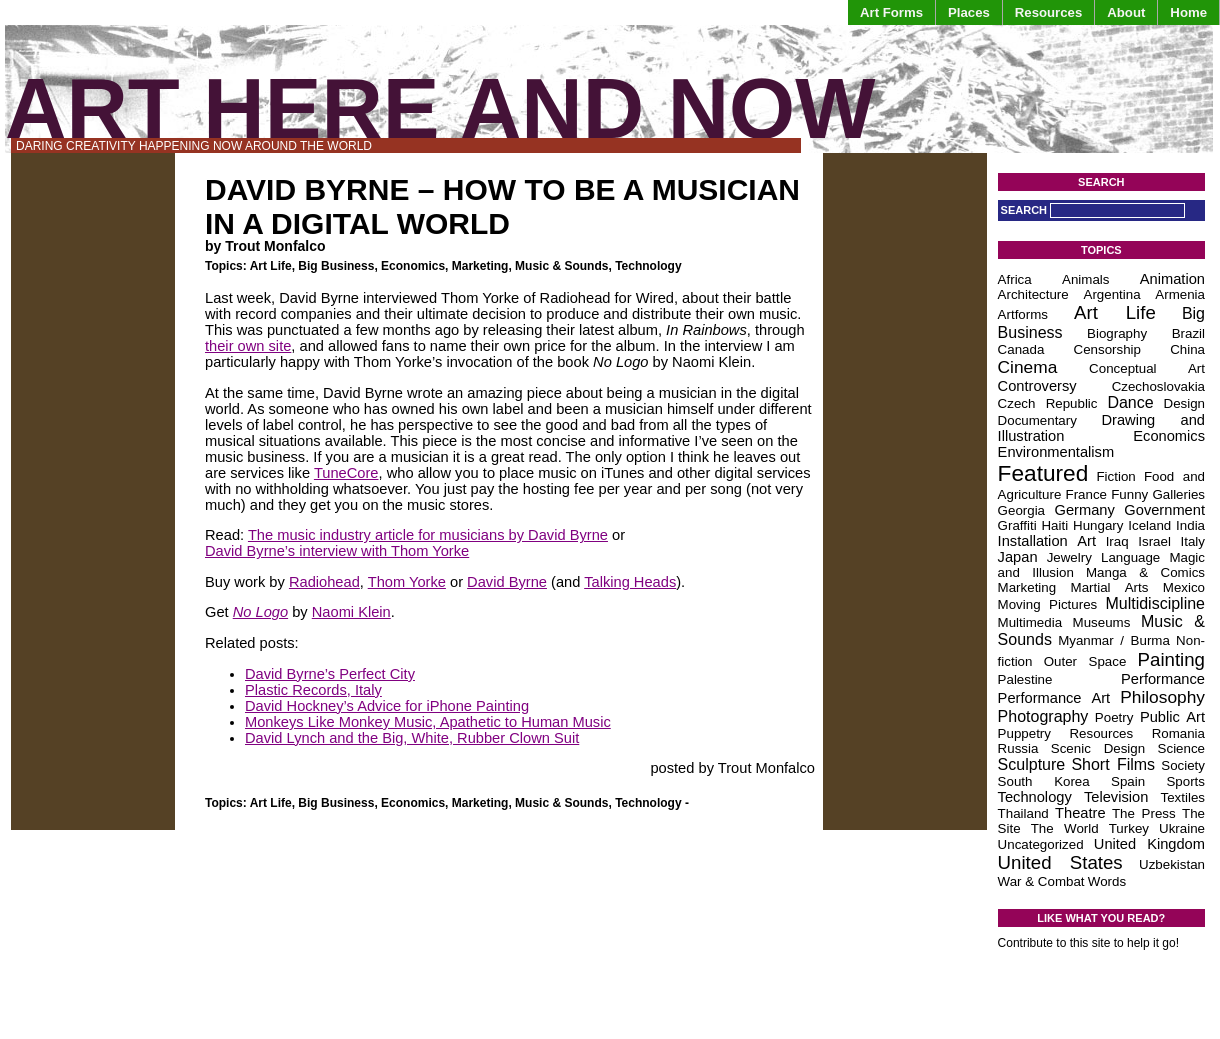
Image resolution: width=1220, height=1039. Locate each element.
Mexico (1184, 587)
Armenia (1180, 294)
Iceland (1149, 525)
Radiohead (324, 582)
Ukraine (1182, 828)
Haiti (1054, 525)
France (1086, 494)
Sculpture (1032, 764)
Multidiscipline (1155, 603)
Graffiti (1017, 525)
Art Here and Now (440, 108)
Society (1183, 765)
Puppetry (1024, 733)
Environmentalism (1056, 452)
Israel (1154, 541)
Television (1116, 797)
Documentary (1037, 420)
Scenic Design (1098, 748)
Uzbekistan (1172, 864)
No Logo (260, 612)
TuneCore (346, 473)
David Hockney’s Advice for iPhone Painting (387, 706)
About (1126, 12)
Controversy (1037, 386)
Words (1107, 881)
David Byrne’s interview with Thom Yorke (337, 551)
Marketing (480, 266)
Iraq (1117, 541)
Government (1164, 510)
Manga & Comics (1145, 572)
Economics (413, 266)
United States (1060, 862)
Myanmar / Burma (1114, 640)
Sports (1185, 781)
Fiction (1115, 476)
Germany (1085, 510)
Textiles (1183, 797)
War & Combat (1041, 881)
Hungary (1098, 525)
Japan (1018, 557)
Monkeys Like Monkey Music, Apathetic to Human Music (428, 722)
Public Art (1172, 717)
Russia (1018, 748)
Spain (1128, 781)
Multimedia (1030, 622)
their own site (248, 346)
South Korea (1044, 781)
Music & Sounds (561, 266)
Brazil (1188, 333)
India (1190, 525)
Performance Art (1054, 698)
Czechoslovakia (1158, 386)
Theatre (1080, 813)
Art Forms (891, 12)
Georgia (1021, 510)
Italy (1193, 541)
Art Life (271, 266)
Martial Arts (1110, 587)
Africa (1015, 279)
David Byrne (507, 582)
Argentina (1112, 294)
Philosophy (1162, 697)
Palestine (1025, 679)
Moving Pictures (1048, 604)
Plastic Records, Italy (313, 690)
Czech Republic (1048, 403)
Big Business (336, 266)
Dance (1130, 402)
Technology (648, 266)
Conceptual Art (1147, 368)
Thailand (1023, 813)
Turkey (1129, 828)
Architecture (1033, 294)
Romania (1178, 733)
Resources (1048, 12)
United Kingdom (1149, 844)
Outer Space (1085, 661)
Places (969, 12)
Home (1188, 12)
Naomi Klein (351, 612)
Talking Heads (630, 582)
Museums (1102, 622)
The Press (1144, 813)
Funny (1129, 494)
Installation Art (1047, 541)
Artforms (1023, 314)
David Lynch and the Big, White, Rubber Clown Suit (412, 738)
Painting (1171, 659)
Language (1130, 557)
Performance (1163, 679)
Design (1185, 403)
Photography (1043, 716)
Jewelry (1069, 557)
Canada (1021, 349)
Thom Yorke (407, 582)
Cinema (1028, 367)
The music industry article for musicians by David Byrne (428, 535)
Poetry (1114, 717)
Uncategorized (1041, 844)
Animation (1172, 279)
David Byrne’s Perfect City (330, 674)
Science (1181, 748)
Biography (1117, 333)
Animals (1085, 279)
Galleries (1178, 494)
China (1187, 349)
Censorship (1107, 349)
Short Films (1113, 764)
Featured (1043, 473)
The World (1065, 828)
